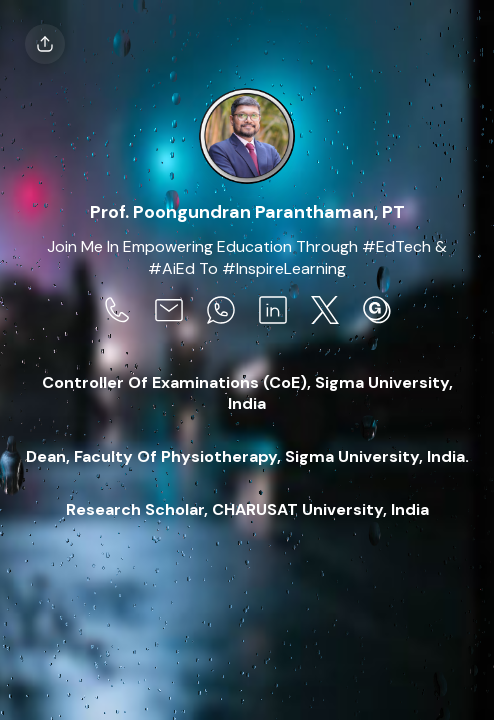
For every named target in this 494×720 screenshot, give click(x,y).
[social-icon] (117, 312)
